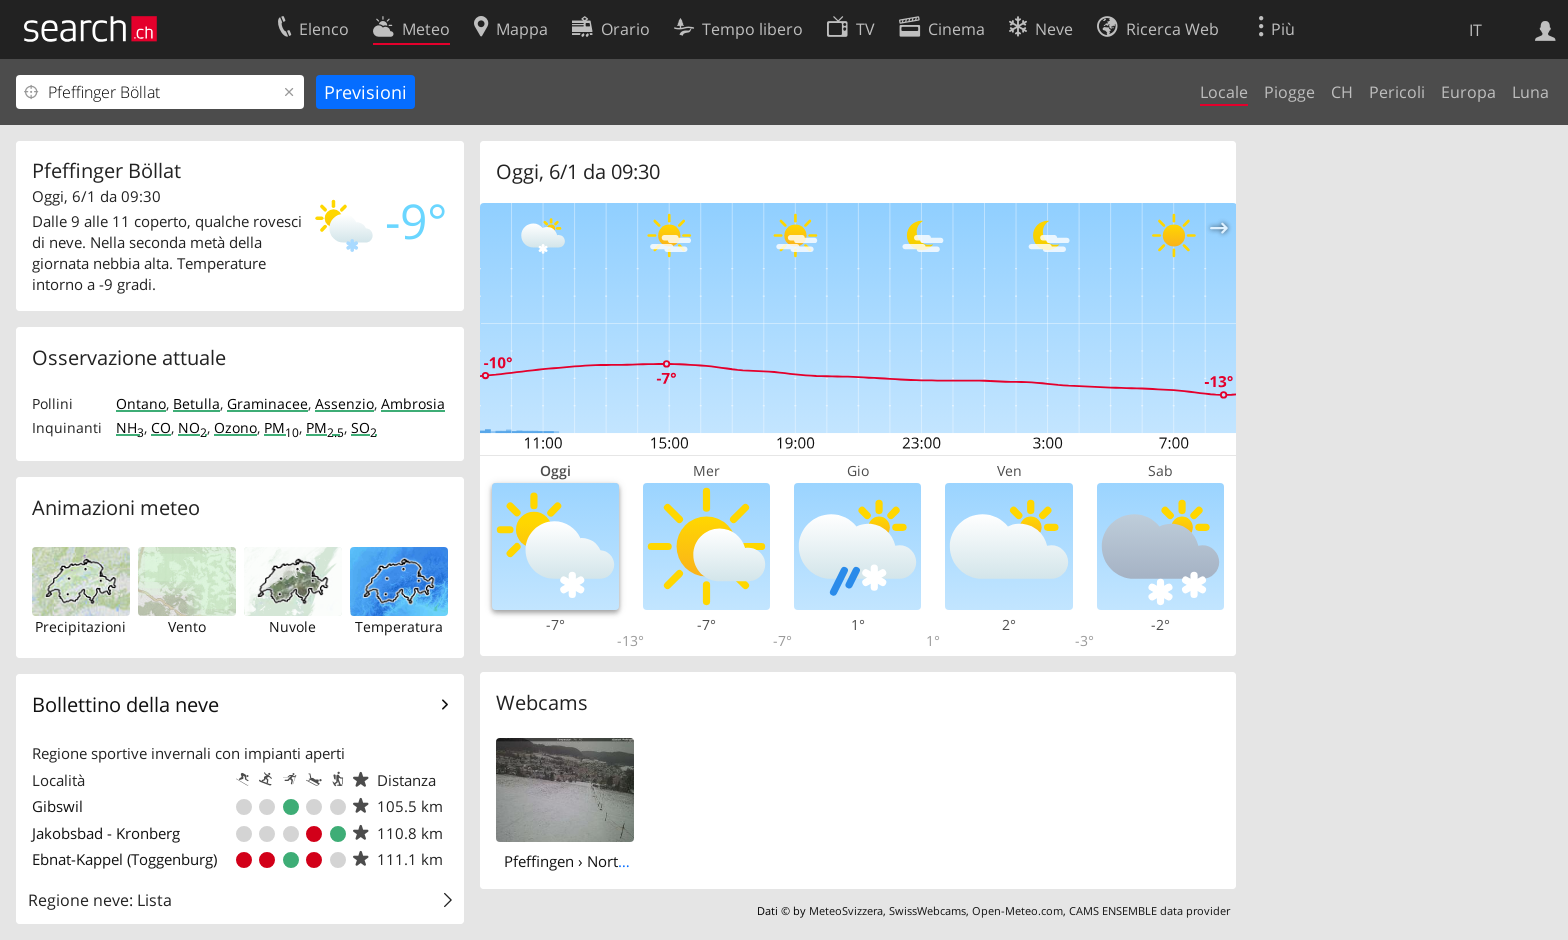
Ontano (141, 403)
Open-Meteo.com (1017, 910)
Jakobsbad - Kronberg (106, 833)
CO (161, 427)
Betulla (196, 403)
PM (281, 427)
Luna (1530, 92)
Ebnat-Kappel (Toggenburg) (124, 859)
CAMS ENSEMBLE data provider (1149, 910)
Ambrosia (413, 403)
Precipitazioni (80, 626)
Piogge (1289, 92)
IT (1475, 30)
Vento (187, 626)
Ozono (235, 427)
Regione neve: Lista (100, 900)
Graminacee (267, 403)
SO (364, 427)
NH (130, 427)
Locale (1224, 92)
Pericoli (1397, 92)
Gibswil (57, 806)
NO (192, 427)
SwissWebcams (927, 910)
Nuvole (292, 626)
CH (1342, 92)
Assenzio (344, 403)
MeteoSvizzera (846, 910)
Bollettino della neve (125, 704)
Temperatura (399, 626)
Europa (1468, 92)
